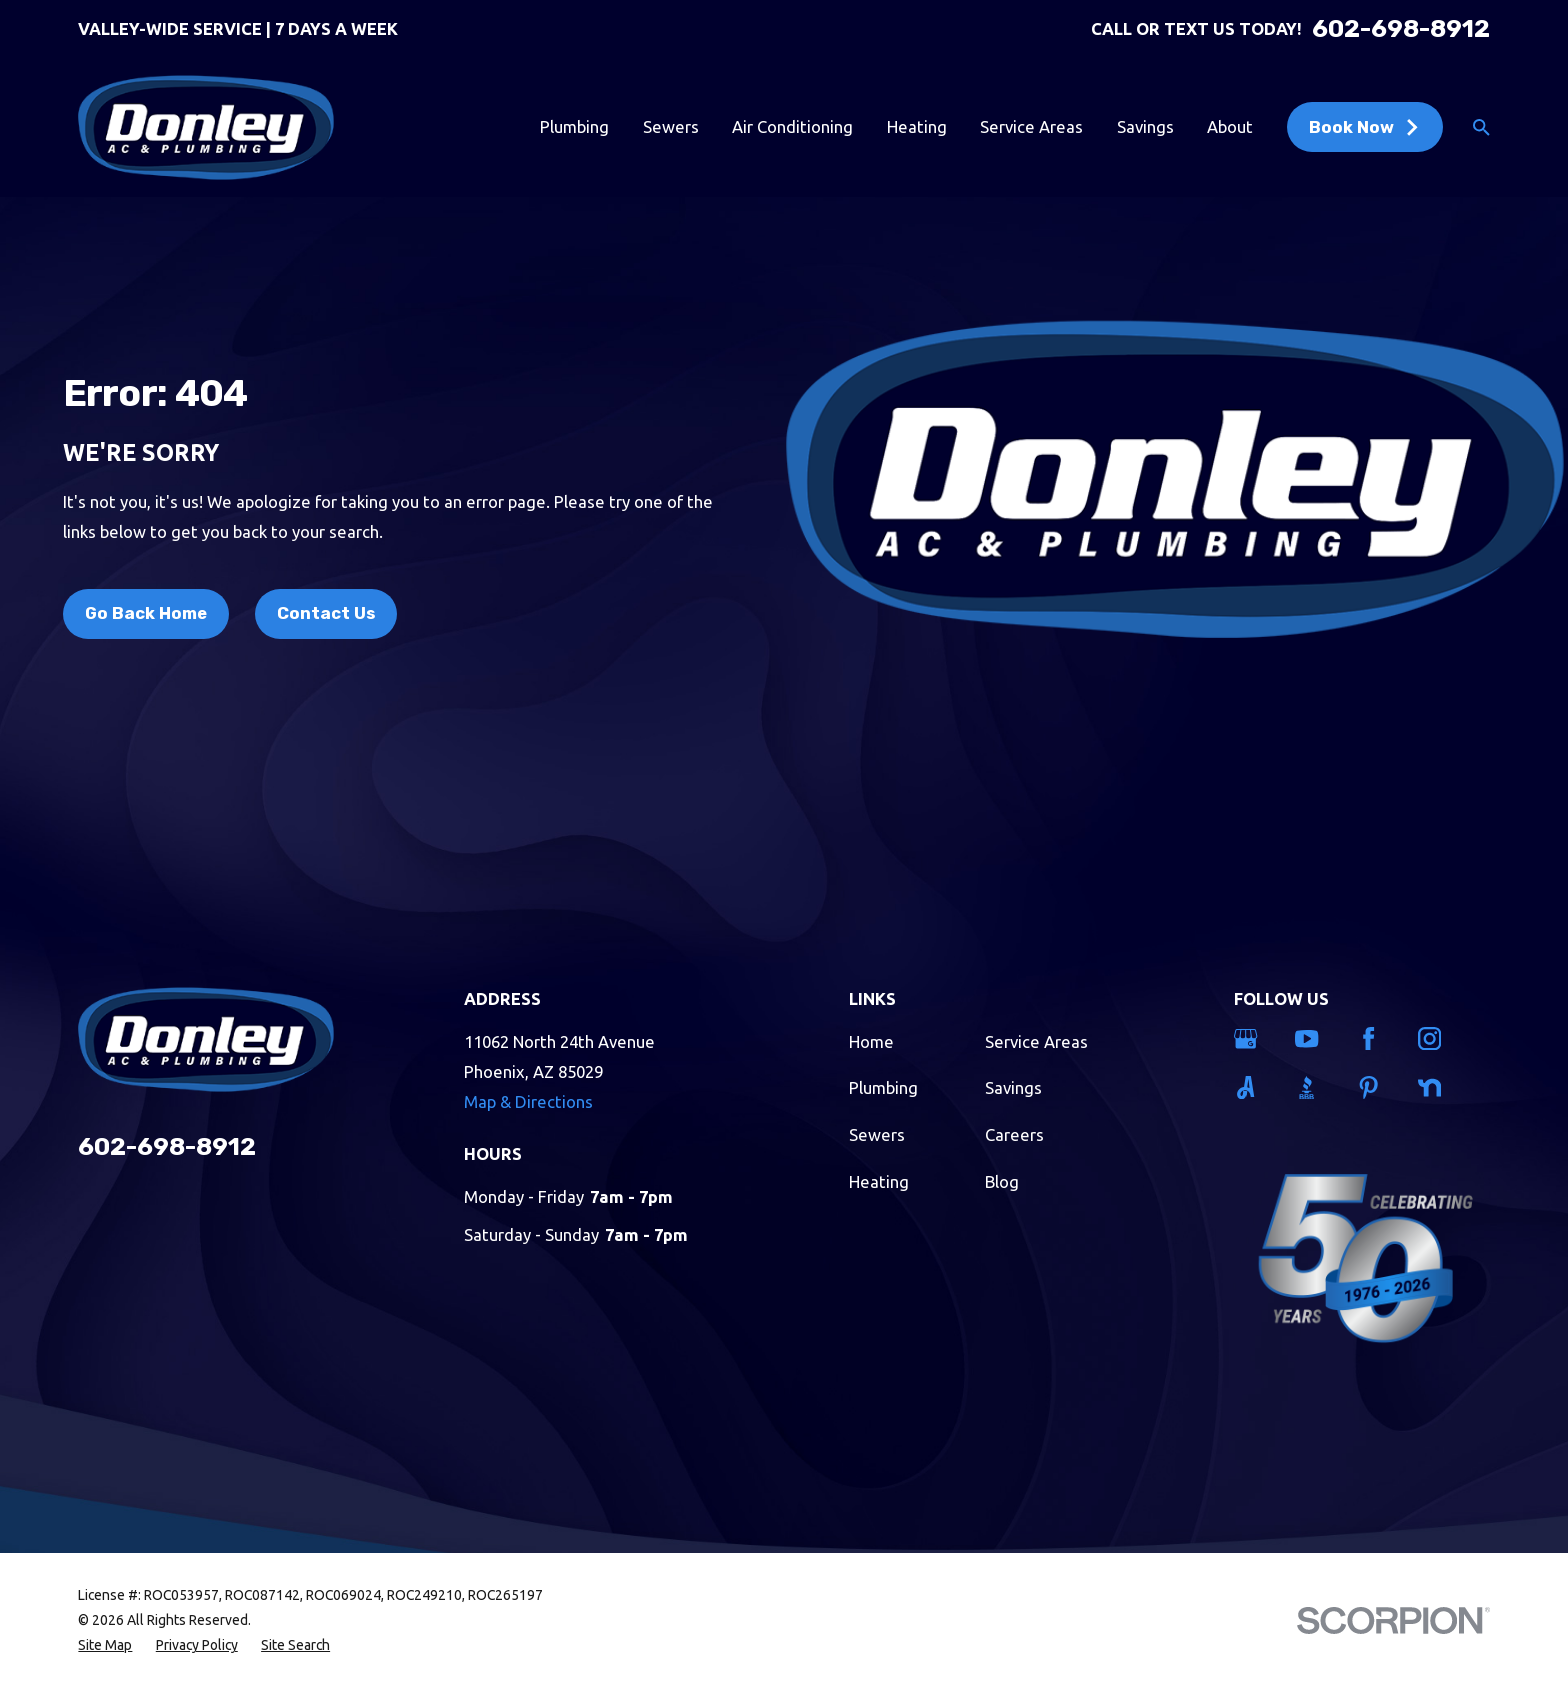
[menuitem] (105, 1645)
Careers (1014, 1134)
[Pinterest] (1375, 1087)
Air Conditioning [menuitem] (792, 126)
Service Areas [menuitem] (1031, 126)
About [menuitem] (1230, 126)
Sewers (877, 1134)
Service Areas (1036, 1041)
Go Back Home (146, 613)
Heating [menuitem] (917, 126)
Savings (1013, 1087)
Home (871, 1041)
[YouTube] (1313, 1038)
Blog (1002, 1181)
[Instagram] (1436, 1038)
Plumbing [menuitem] (574, 126)
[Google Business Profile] (1252, 1038)
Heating (879, 1181)
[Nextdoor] (1436, 1087)
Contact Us (326, 613)
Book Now (1365, 127)
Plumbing (883, 1087)
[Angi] (1252, 1087)
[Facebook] (1375, 1038)
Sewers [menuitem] (671, 126)
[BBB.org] (1313, 1087)
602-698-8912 (1401, 29)
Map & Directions (528, 1101)
